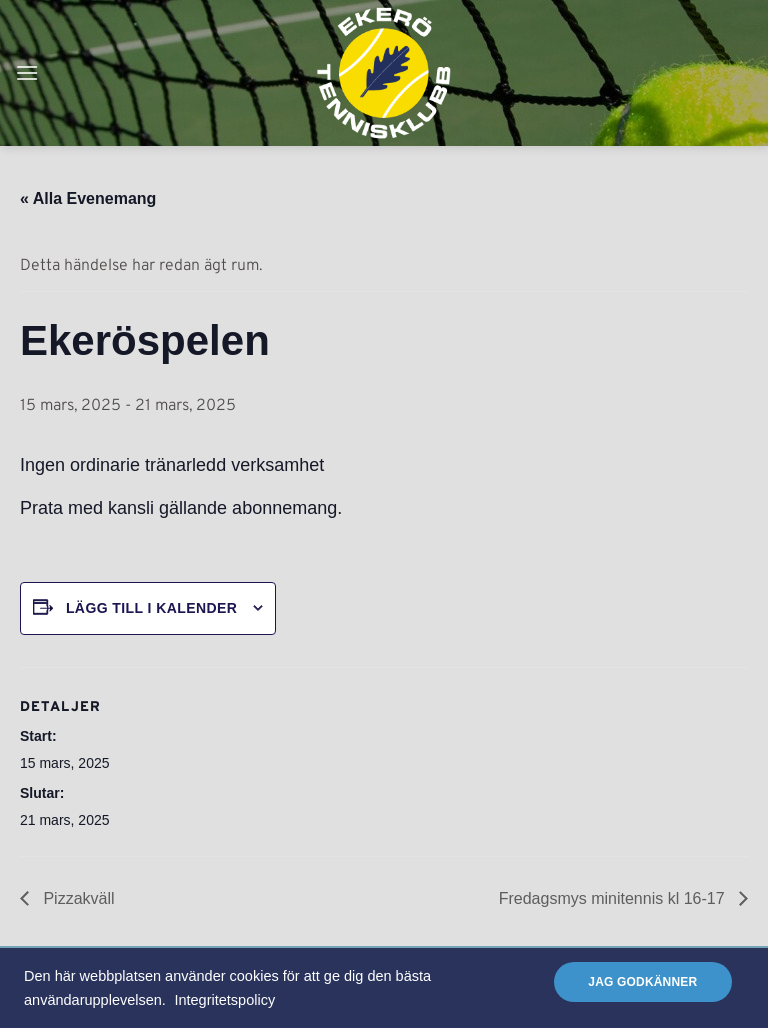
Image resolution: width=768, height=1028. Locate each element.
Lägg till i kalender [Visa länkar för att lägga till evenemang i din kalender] (151, 608)
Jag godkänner (642, 982)
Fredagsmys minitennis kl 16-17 (614, 898)
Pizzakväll (77, 898)
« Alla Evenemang (88, 198)
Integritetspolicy (224, 1000)
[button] (27, 72)
